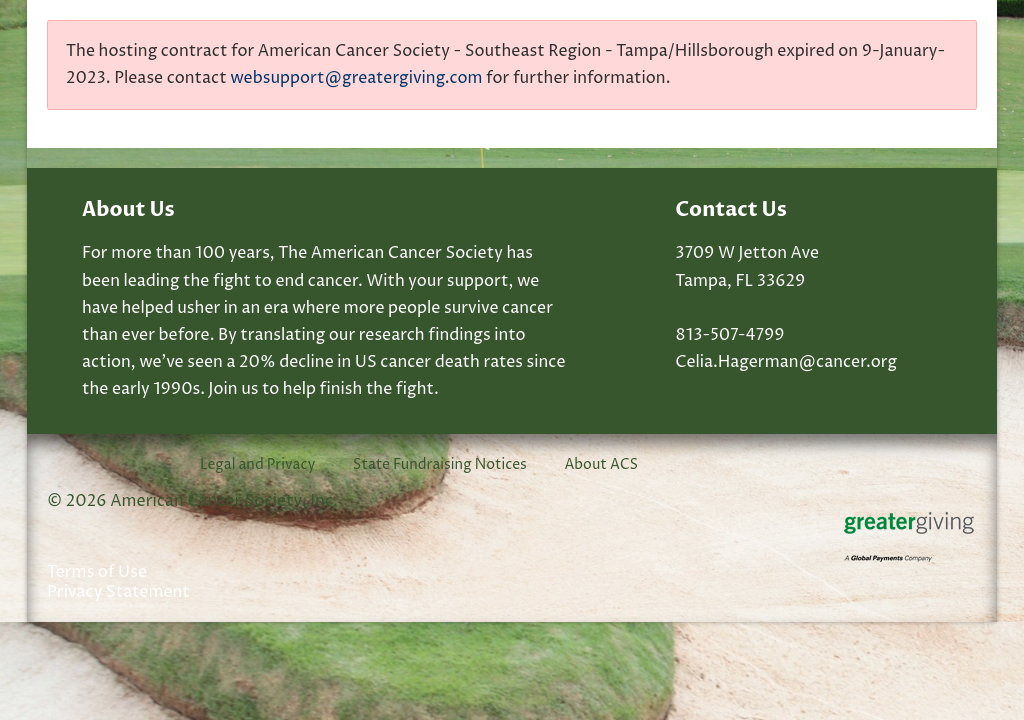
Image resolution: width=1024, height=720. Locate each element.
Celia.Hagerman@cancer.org (786, 362)
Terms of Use (97, 572)
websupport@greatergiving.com (356, 78)
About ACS (601, 464)
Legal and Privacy (257, 464)
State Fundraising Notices (440, 464)
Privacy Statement (118, 592)
